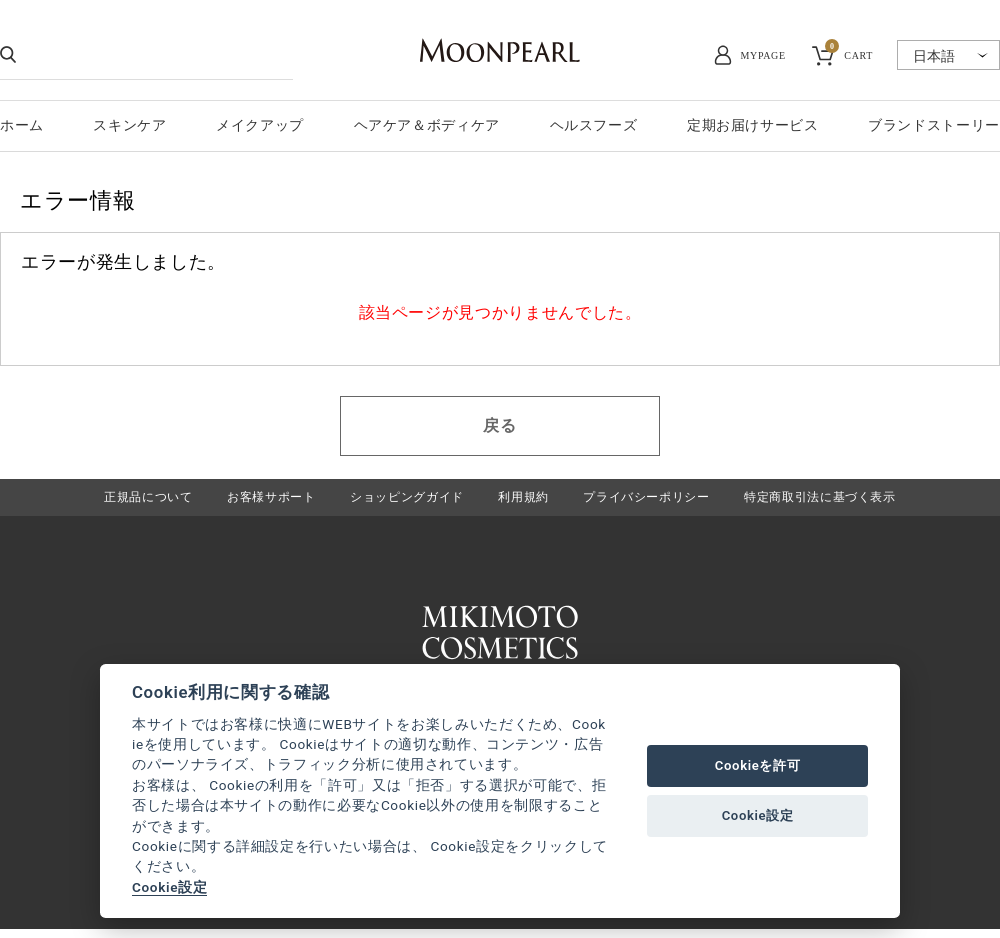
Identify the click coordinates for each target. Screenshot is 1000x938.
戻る (499, 425)
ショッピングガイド (401, 500)
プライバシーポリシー (653, 500)
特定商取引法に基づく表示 (837, 500)
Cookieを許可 (758, 765)
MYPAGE (763, 55)
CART (849, 53)
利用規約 (523, 500)
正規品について (128, 500)
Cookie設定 (169, 887)
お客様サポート (258, 500)
